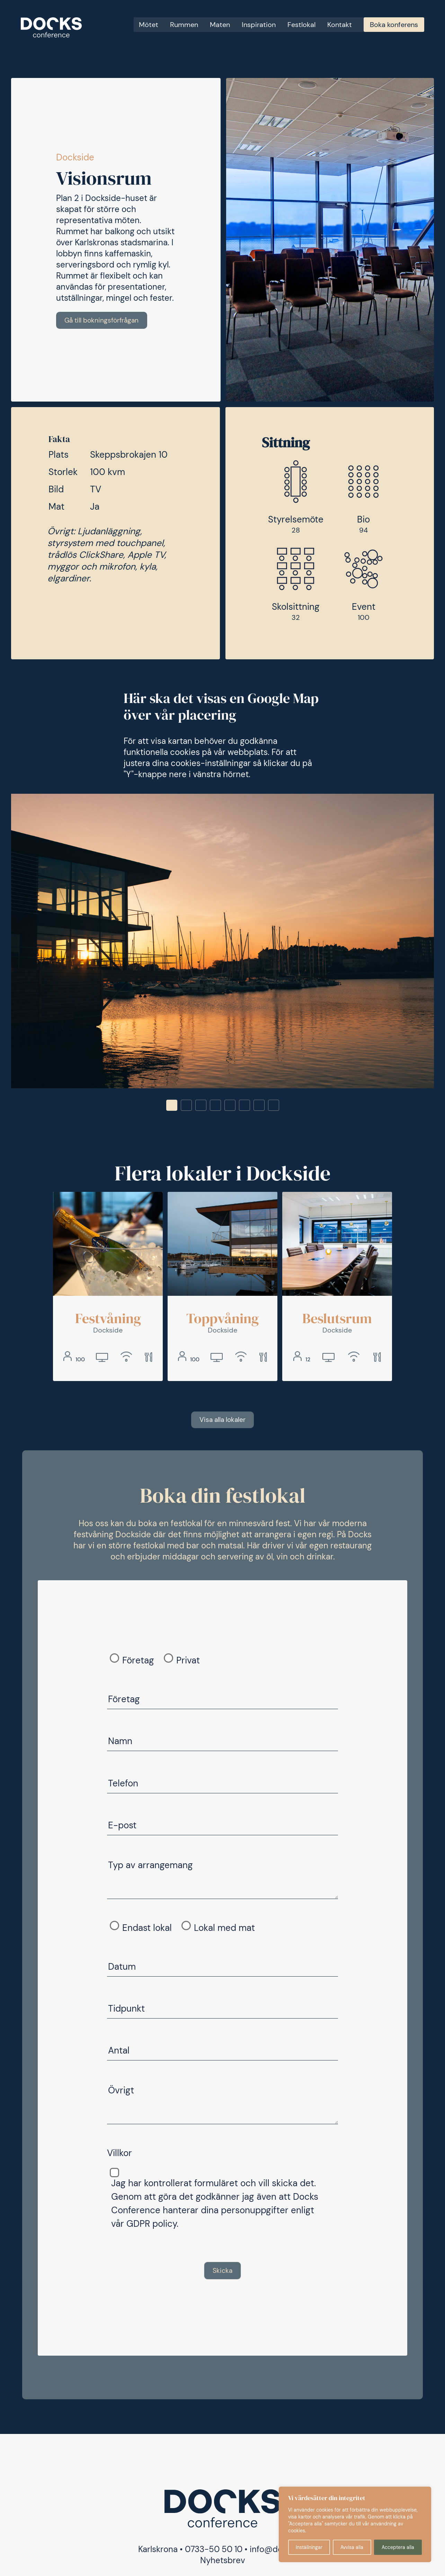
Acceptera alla (398, 2547)
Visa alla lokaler (223, 1421)
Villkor (119, 2155)
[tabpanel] (222, 941)
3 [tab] (200, 1105)
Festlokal (301, 24)
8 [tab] (273, 1105)
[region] (355, 2524)
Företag (138, 1662)
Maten (220, 24)
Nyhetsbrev (222, 2562)
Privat (188, 1662)
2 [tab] (186, 1105)
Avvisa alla (351, 2547)
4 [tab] (215, 1105)
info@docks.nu (278, 2551)
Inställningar (309, 2547)
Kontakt (339, 24)
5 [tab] (229, 1105)
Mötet (148, 24)
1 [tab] (171, 1105)
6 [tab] (244, 1105)
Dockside (75, 157)
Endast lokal (147, 1929)
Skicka (222, 2272)
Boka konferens (394, 24)
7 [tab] (259, 1105)
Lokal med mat (224, 1929)
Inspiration (259, 24)
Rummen (184, 24)
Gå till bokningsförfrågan (103, 320)
